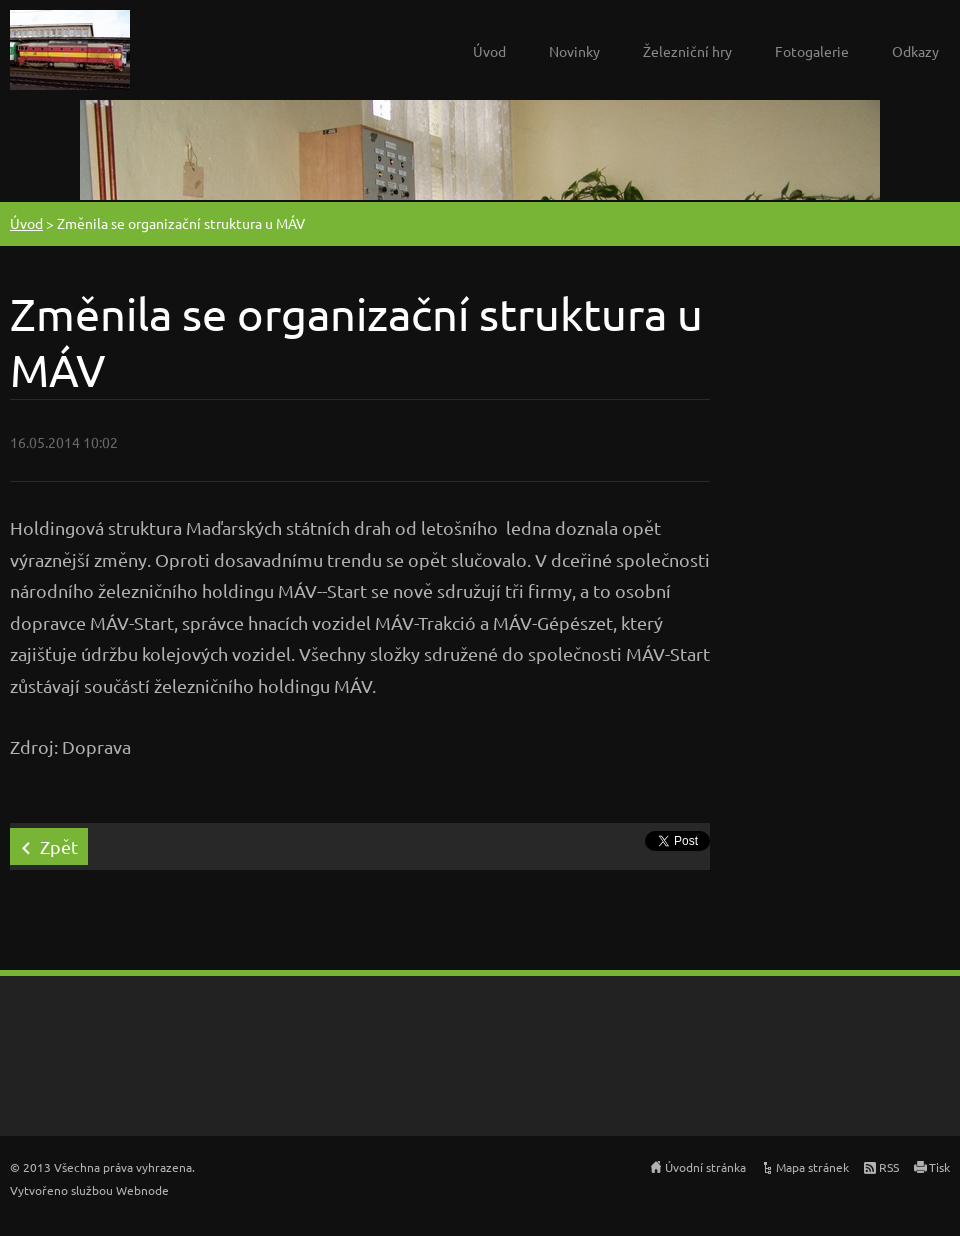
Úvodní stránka (705, 1167)
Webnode (142, 1190)
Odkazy (915, 51)
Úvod (489, 51)
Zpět (59, 846)
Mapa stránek (812, 1167)
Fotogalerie (812, 51)
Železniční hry (687, 51)
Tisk (939, 1167)
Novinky (574, 51)
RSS (889, 1167)
